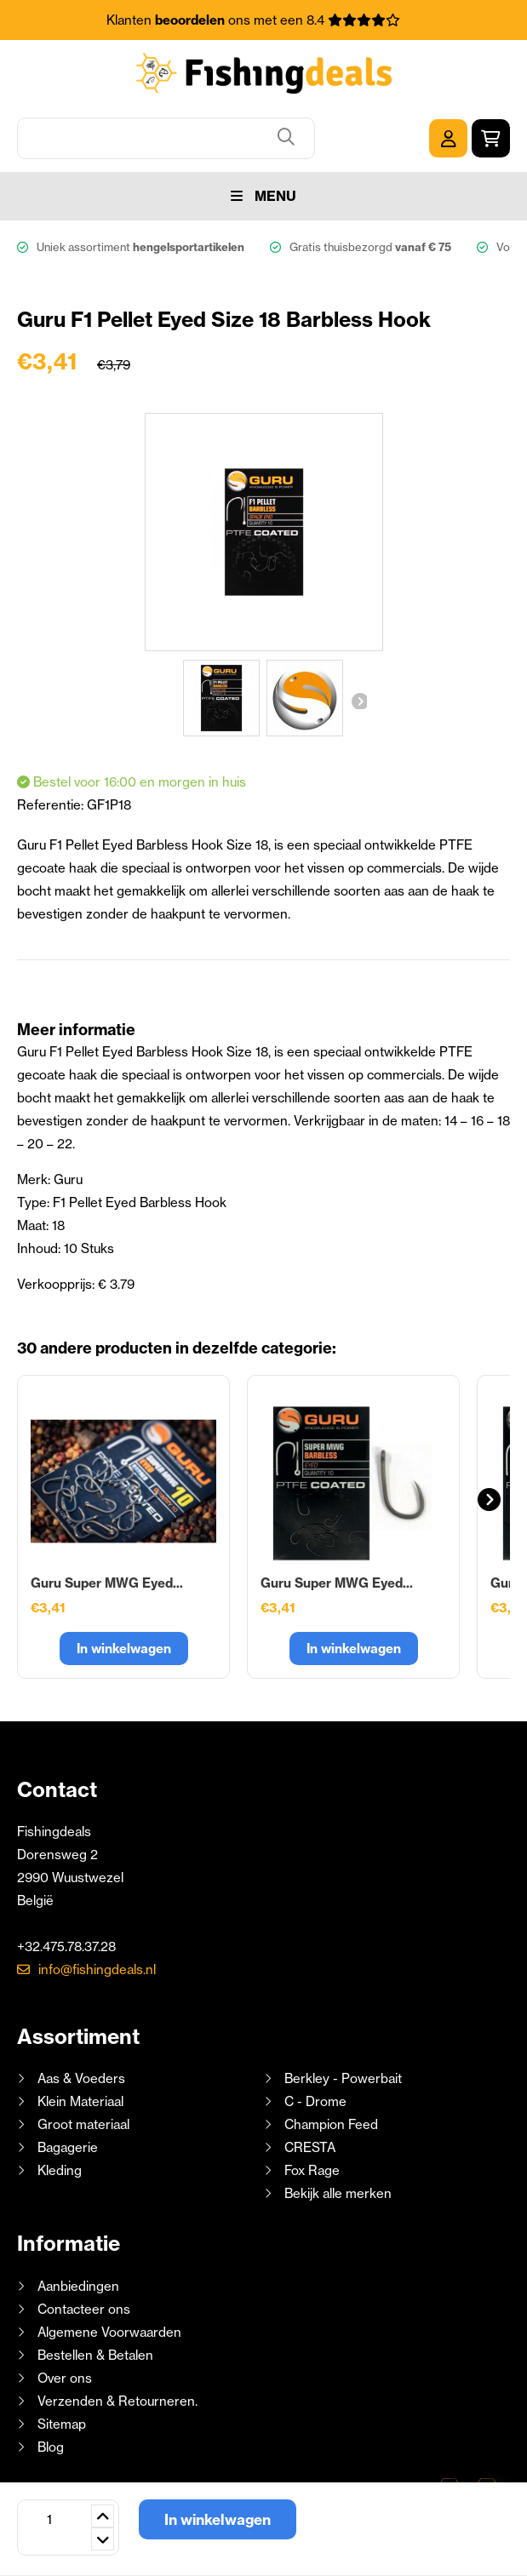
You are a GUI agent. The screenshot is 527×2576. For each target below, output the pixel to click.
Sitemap (61, 2424)
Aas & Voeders (81, 2078)
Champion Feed (331, 2124)
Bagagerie (67, 2147)
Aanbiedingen (78, 2286)
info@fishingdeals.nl (97, 1969)
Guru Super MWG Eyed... (107, 1583)
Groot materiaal (83, 2124)
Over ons (64, 2378)
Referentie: (52, 805)
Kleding (59, 2170)
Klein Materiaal (80, 2101)
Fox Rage (312, 2170)
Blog (49, 2447)
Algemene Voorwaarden (109, 2332)
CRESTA (309, 2147)
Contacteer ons (83, 2309)
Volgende (358, 700)
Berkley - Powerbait (343, 2078)
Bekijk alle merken (338, 2193)
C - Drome (315, 2101)
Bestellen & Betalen (95, 2355)
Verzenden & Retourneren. (117, 2401)
